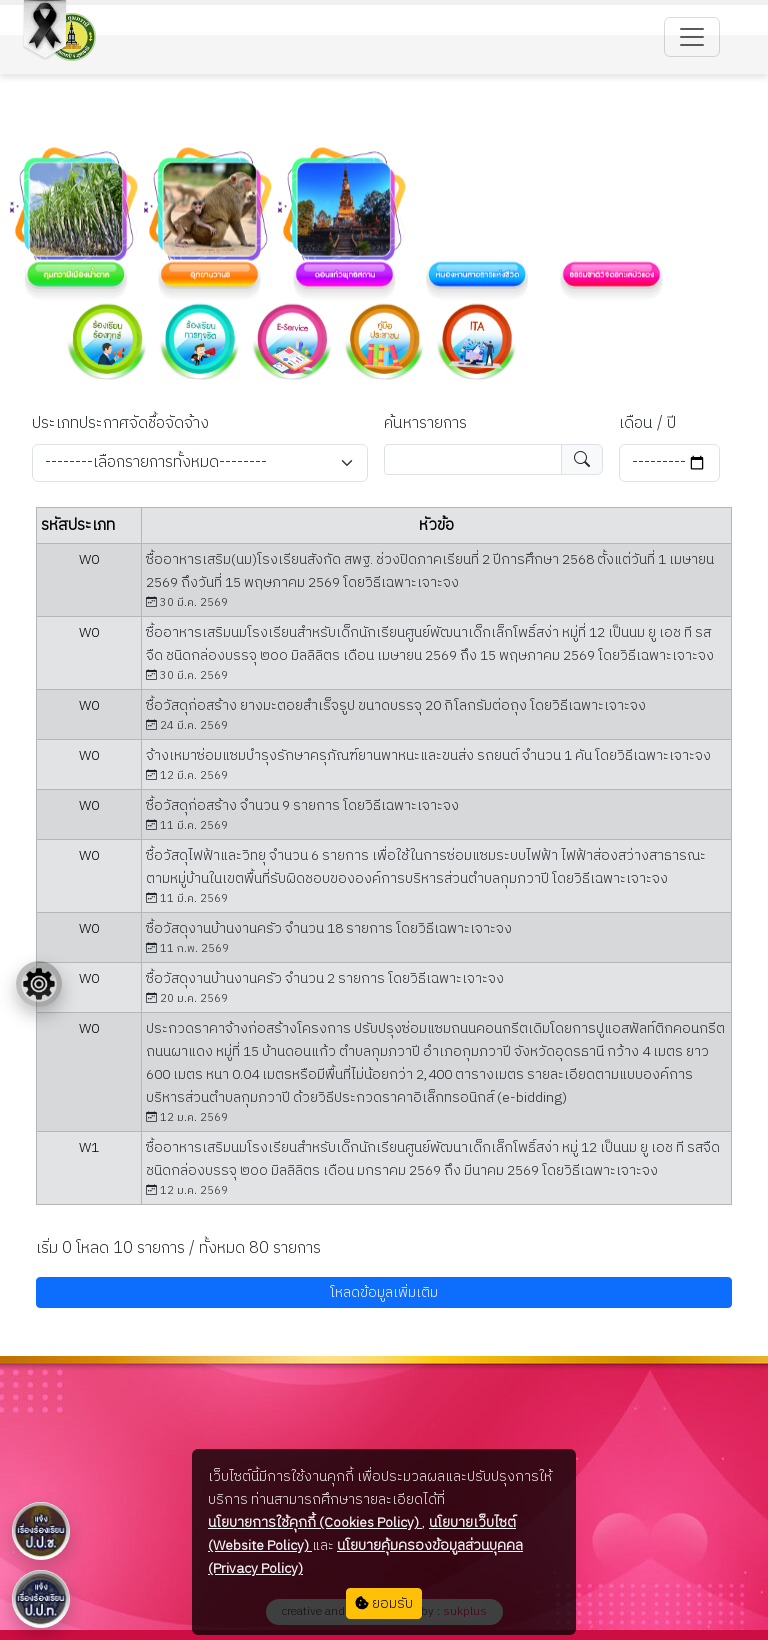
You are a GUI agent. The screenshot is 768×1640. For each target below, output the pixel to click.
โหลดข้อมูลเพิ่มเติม (384, 1292)
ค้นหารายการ (425, 424)
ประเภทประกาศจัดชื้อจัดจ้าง (120, 424)
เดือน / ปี (647, 424)
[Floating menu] (39, 984)
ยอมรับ (384, 1603)
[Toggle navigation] (692, 37)
